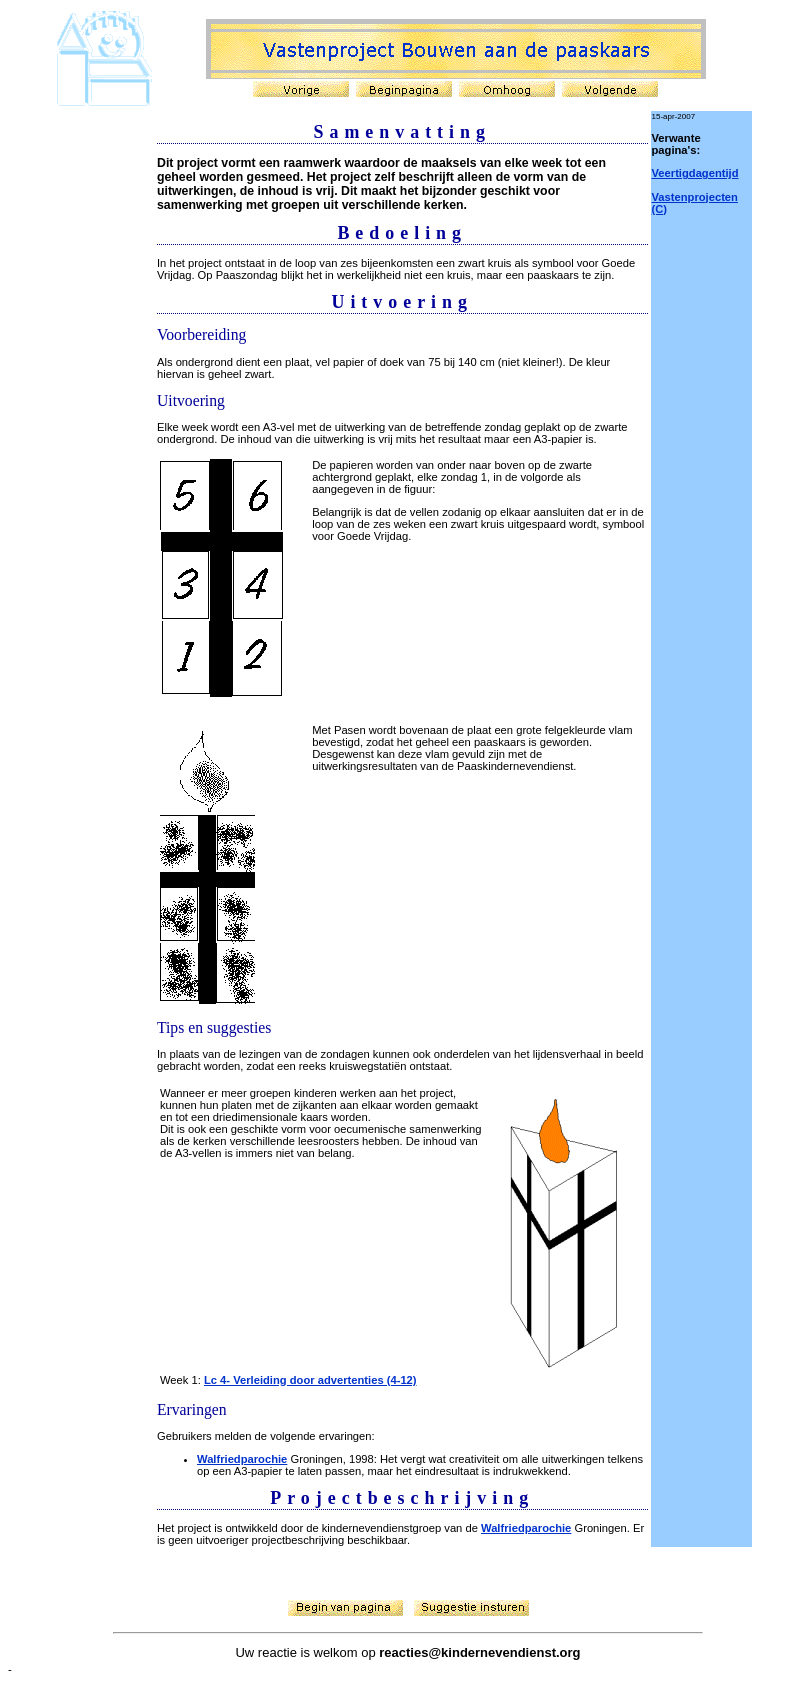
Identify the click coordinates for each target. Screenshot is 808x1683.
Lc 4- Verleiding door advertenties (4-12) (310, 1380)
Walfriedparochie (242, 1459)
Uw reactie (265, 1652)
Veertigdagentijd (695, 173)
